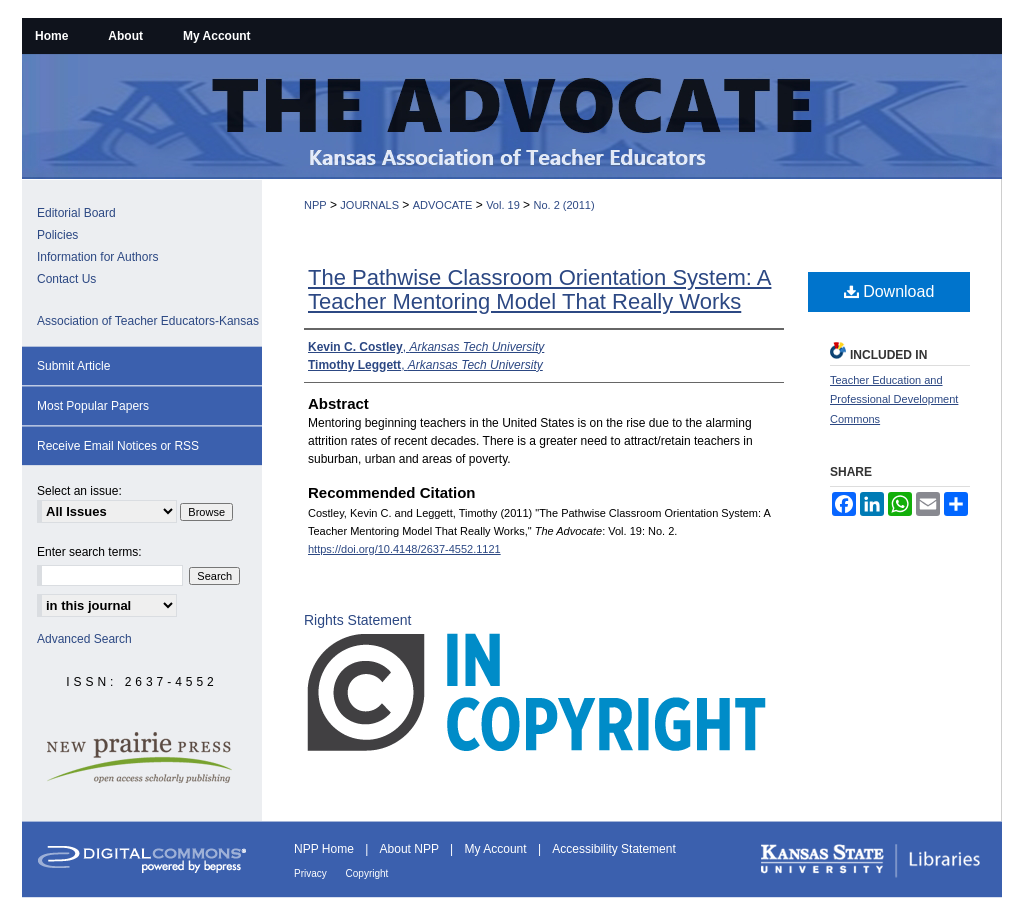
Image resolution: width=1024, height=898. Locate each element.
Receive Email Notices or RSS (118, 446)
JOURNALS (369, 205)
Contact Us (66, 279)
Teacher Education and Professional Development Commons (894, 400)
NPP (315, 205)
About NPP (411, 849)
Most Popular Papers (93, 406)
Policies (57, 235)
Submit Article (73, 366)
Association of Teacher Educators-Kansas (148, 321)
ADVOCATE (443, 205)
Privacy (312, 873)
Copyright (367, 873)
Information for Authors (97, 257)
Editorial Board (76, 213)
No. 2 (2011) (563, 205)
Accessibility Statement (613, 849)
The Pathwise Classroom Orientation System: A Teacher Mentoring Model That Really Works (539, 289)
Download (889, 291)
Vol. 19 (503, 205)
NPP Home (325, 849)
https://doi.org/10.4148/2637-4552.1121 (404, 549)
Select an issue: (79, 491)
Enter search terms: (89, 552)
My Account (497, 849)
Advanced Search (84, 639)
